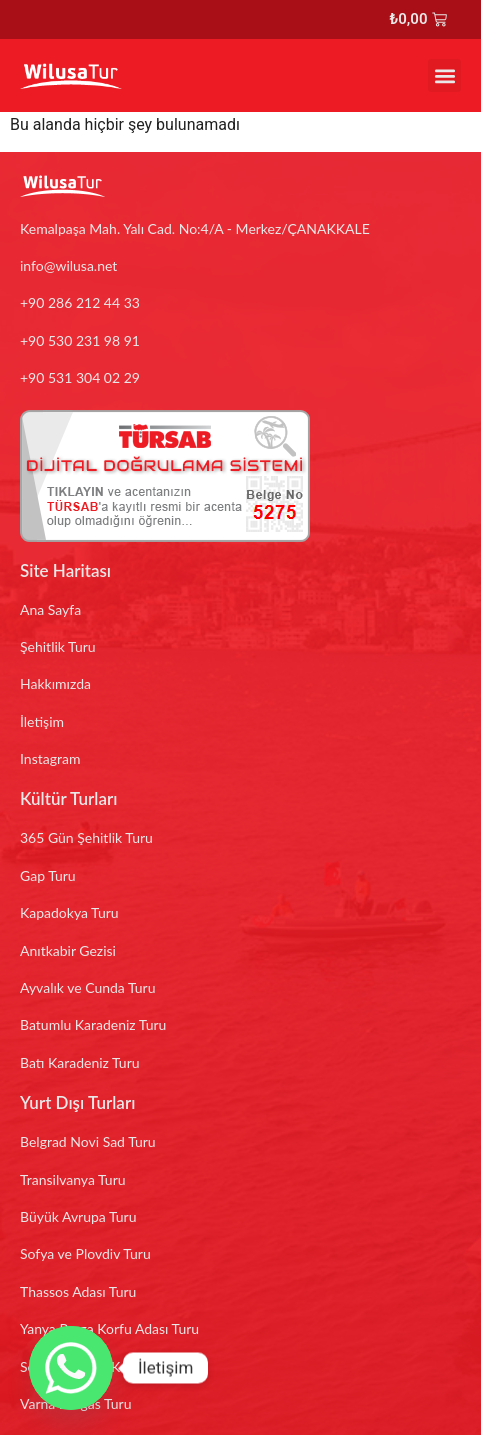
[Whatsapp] (71, 1368)
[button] (444, 75)
